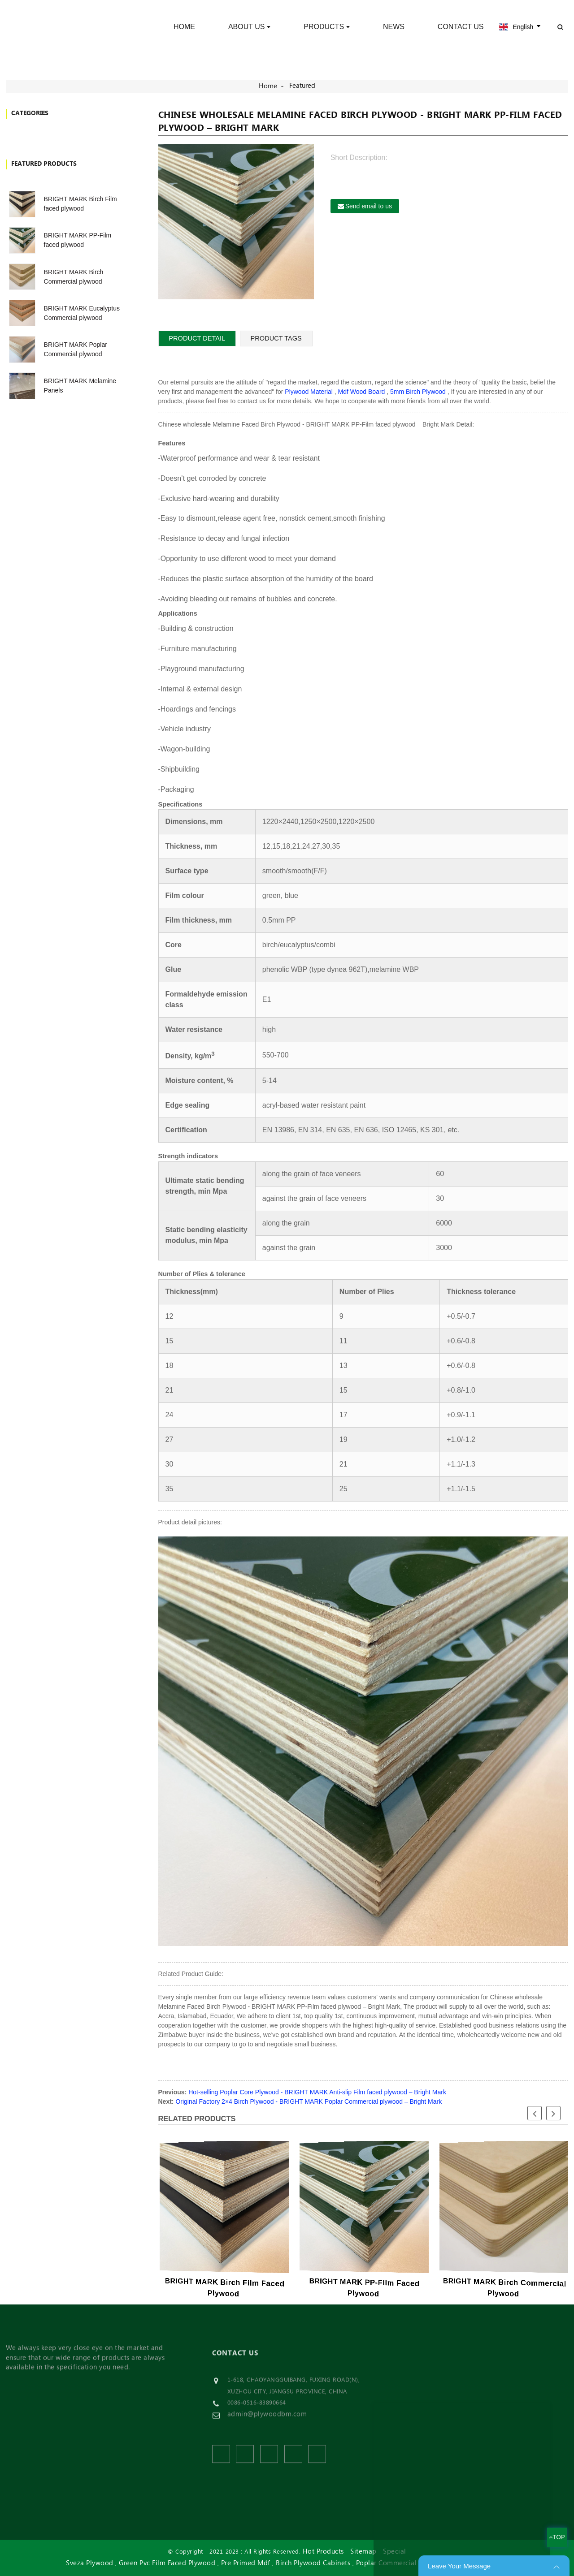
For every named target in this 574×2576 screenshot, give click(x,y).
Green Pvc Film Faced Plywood (167, 2563)
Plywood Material (309, 391)
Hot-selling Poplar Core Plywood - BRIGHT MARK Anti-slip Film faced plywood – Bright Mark (317, 2092)
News (393, 26)
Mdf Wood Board (361, 391)
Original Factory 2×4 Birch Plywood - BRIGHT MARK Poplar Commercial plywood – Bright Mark (308, 2101)
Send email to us (368, 206)
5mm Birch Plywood (418, 391)
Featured (302, 85)
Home (184, 26)
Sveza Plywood (89, 2563)
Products (327, 26)
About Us (249, 26)
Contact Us (461, 26)
